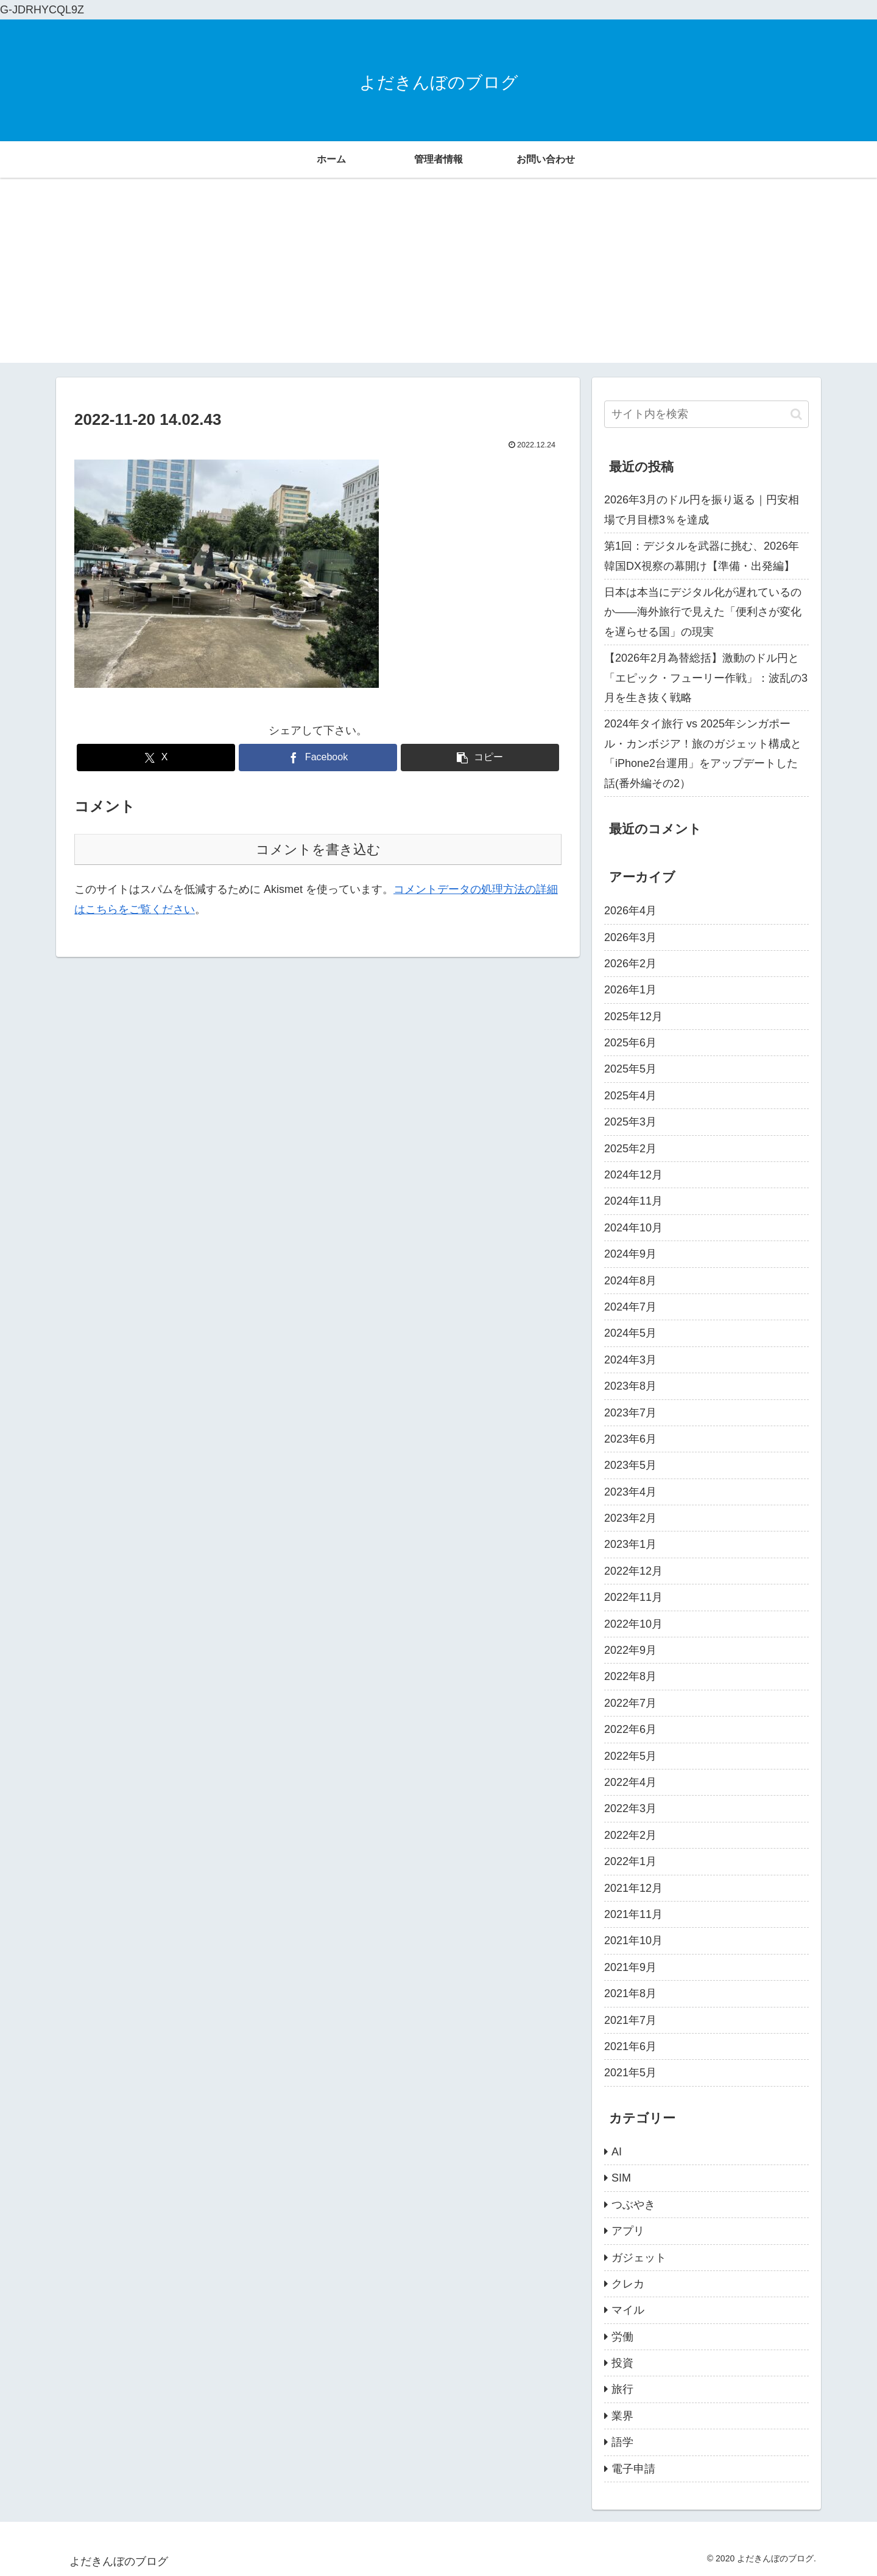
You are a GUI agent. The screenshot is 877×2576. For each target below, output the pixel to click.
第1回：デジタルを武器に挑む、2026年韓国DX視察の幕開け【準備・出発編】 (701, 556)
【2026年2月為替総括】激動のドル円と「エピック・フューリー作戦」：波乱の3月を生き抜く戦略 (706, 678)
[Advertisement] (438, 277)
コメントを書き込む (318, 849)
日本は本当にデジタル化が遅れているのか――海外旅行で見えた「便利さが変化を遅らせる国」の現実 (702, 612)
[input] (706, 414)
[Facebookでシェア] (318, 757)
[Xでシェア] (156, 757)
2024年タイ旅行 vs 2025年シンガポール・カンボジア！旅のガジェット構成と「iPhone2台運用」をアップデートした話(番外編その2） (702, 753)
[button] (480, 757)
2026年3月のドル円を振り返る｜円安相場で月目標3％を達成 (701, 509)
